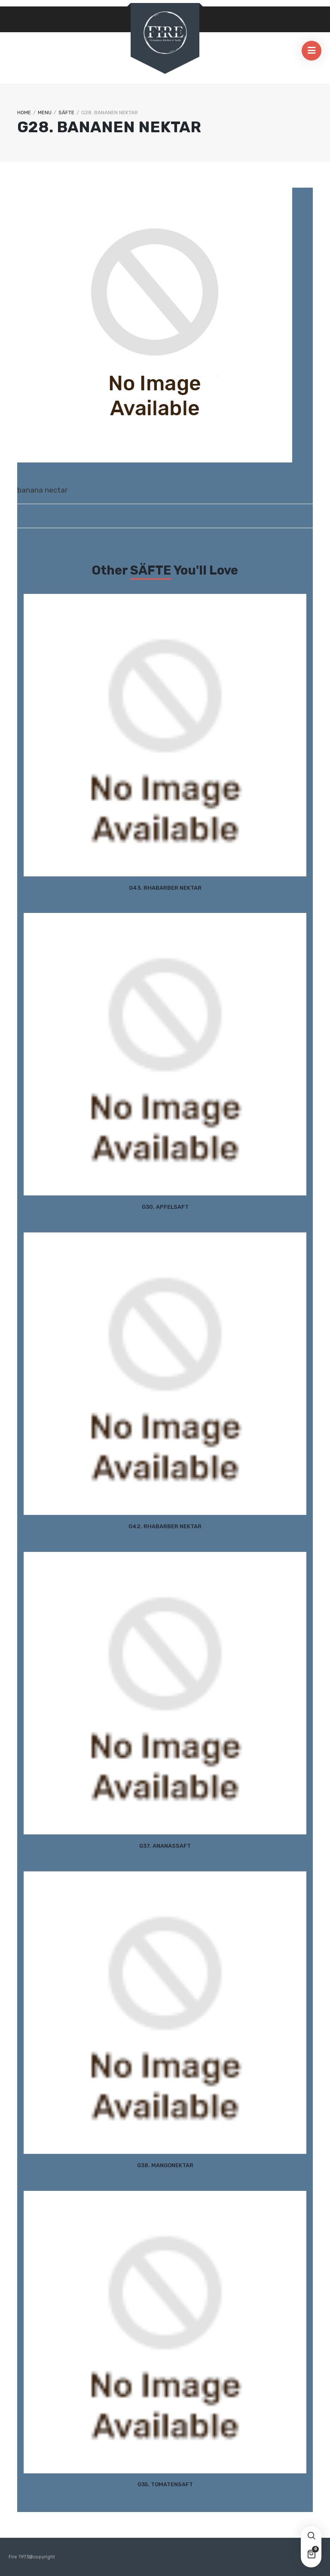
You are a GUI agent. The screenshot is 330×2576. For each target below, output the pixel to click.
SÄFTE (66, 112)
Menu (45, 112)
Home (24, 112)
